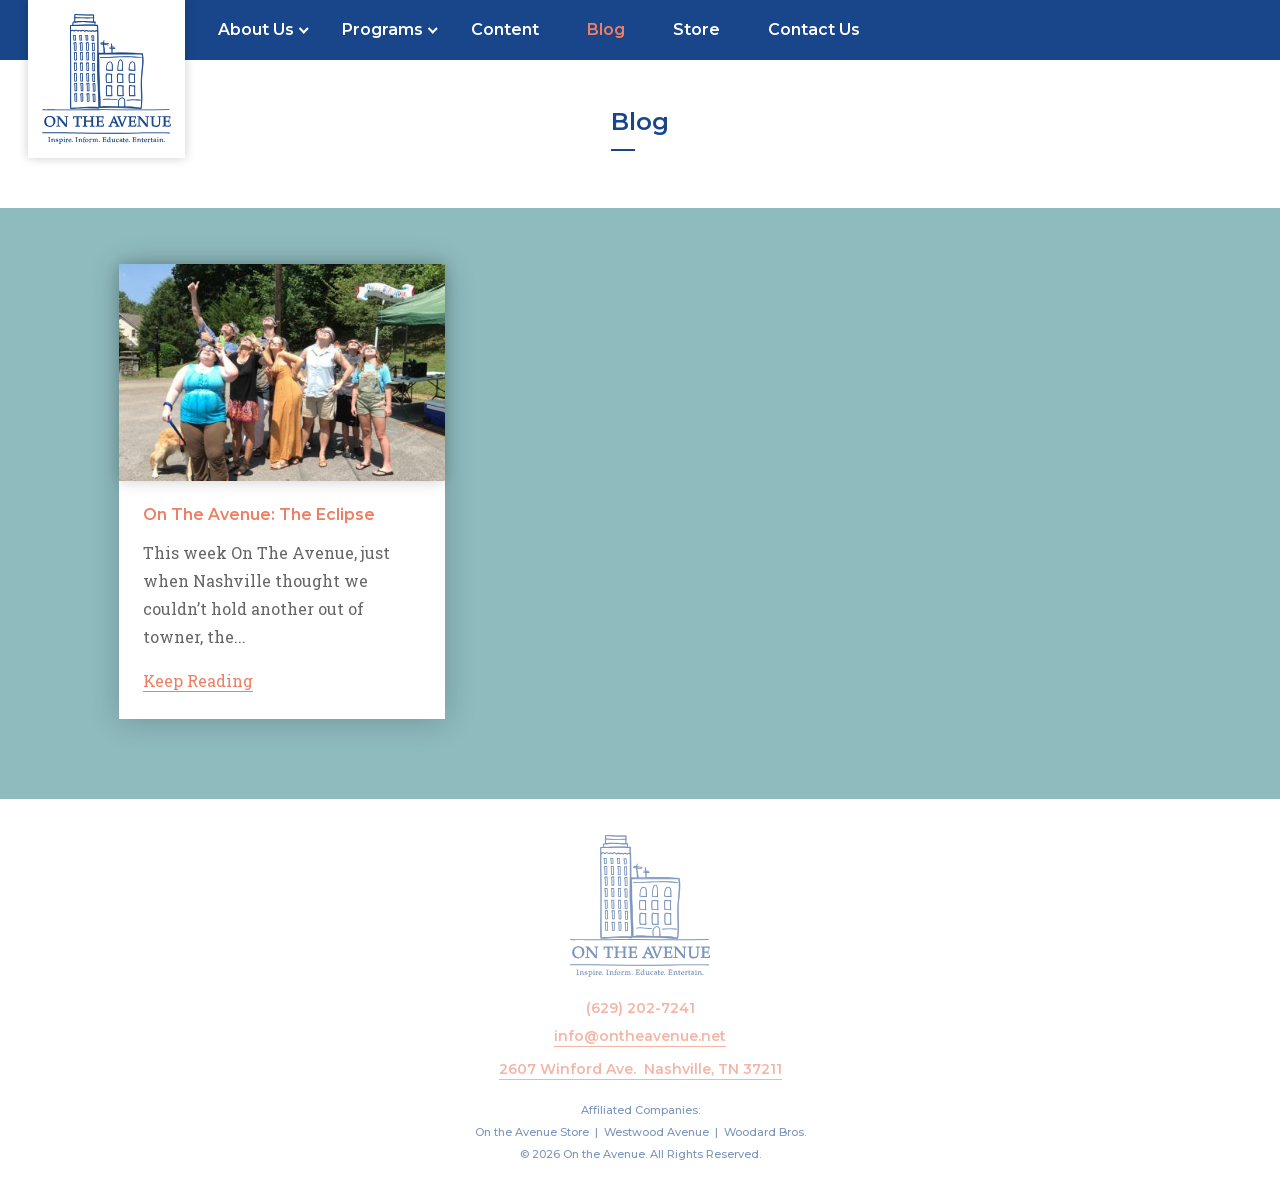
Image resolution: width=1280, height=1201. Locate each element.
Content (505, 29)
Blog (606, 29)
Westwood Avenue (656, 1132)
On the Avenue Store (532, 1132)
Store (696, 29)
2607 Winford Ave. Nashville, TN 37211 (640, 1069)
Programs (382, 29)
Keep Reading (198, 681)
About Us (256, 29)
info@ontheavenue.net (640, 1036)
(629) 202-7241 (640, 1008)
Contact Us (814, 29)
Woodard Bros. (765, 1132)
